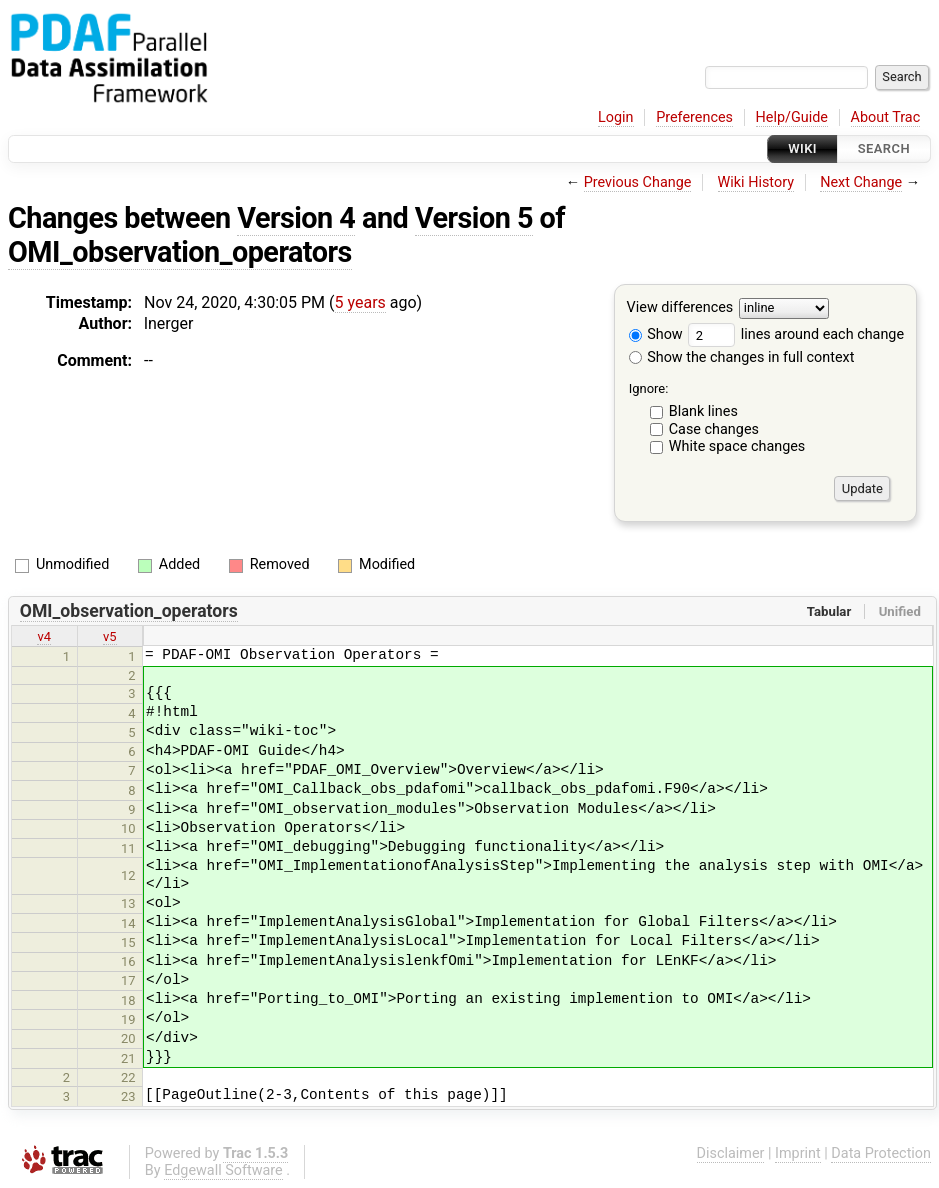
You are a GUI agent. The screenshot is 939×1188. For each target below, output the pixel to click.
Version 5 (474, 218)
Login (616, 117)
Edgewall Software (223, 1170)
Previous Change (638, 182)
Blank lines (703, 411)
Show (656, 334)
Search (884, 148)
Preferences (694, 117)
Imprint (798, 1153)
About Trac (886, 117)
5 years (360, 302)
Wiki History (756, 182)
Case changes (714, 429)
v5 (110, 636)
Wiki (802, 148)
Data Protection (881, 1153)
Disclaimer (731, 1153)
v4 (44, 636)
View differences (680, 308)
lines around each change (796, 334)
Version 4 (296, 218)
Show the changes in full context (742, 357)
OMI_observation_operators (180, 252)
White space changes (737, 446)
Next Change (861, 182)
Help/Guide (792, 117)
